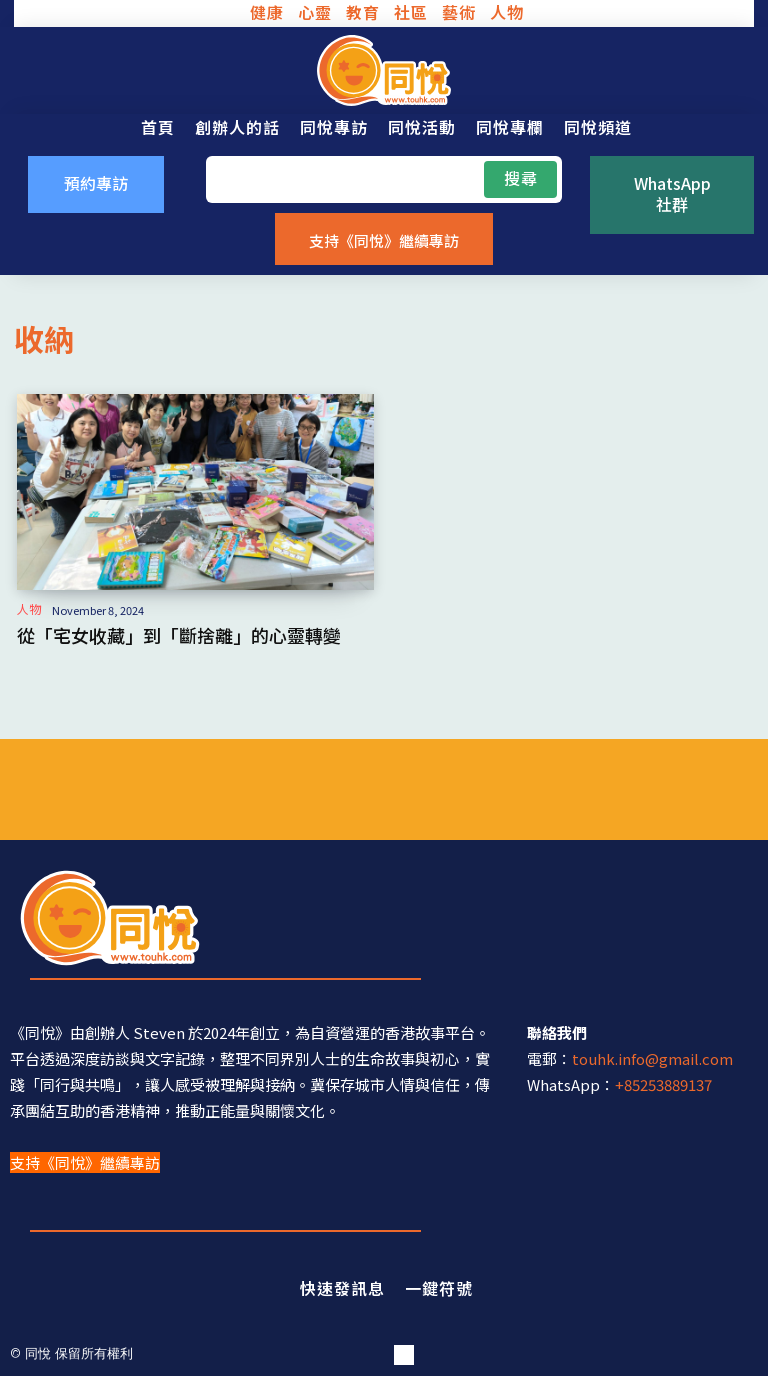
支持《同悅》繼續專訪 (85, 1162)
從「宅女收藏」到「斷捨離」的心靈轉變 (179, 635)
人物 (29, 609)
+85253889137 (663, 1084)
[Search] (520, 179)
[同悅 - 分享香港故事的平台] (384, 70)
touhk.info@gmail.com (652, 1058)
